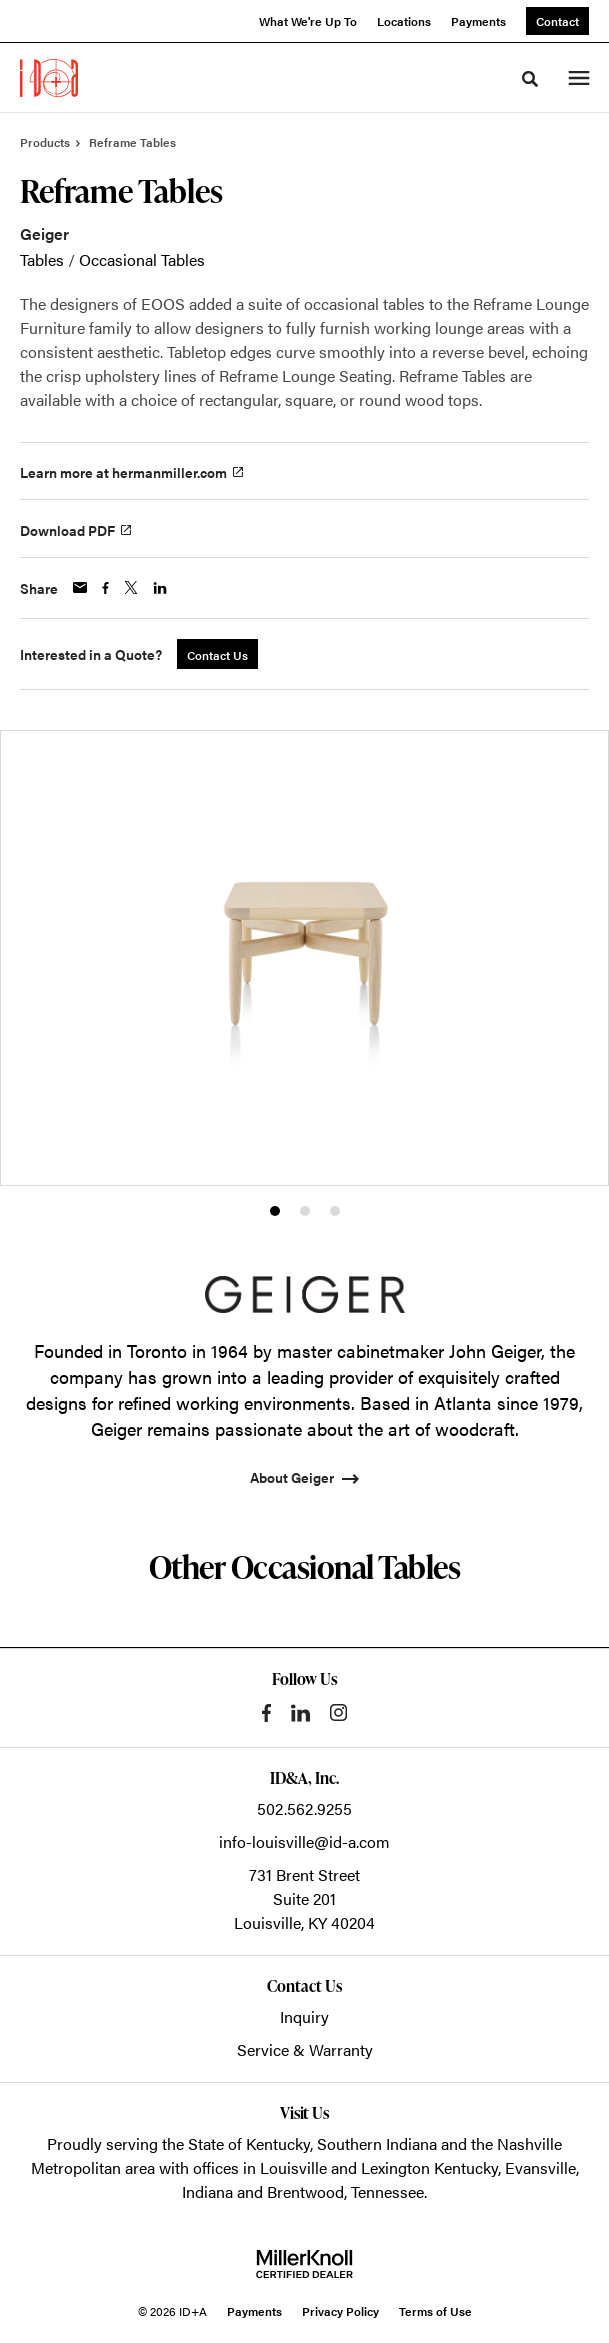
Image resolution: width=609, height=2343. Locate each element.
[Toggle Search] (530, 79)
